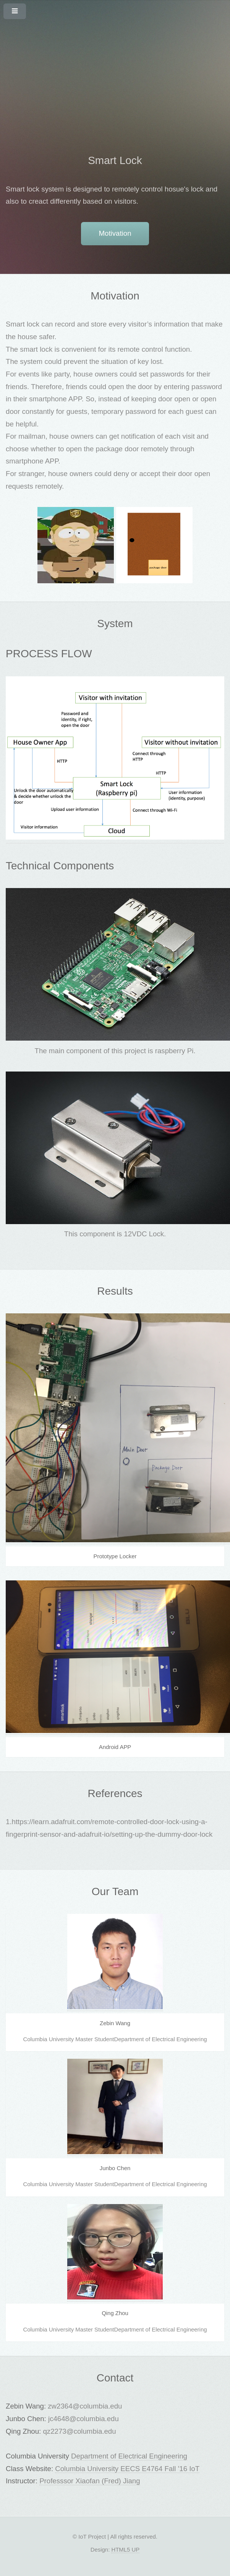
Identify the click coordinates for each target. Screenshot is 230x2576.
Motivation (115, 233)
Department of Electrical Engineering (129, 2456)
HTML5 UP (125, 2549)
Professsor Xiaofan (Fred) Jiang (89, 2481)
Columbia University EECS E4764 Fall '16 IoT (127, 2469)
